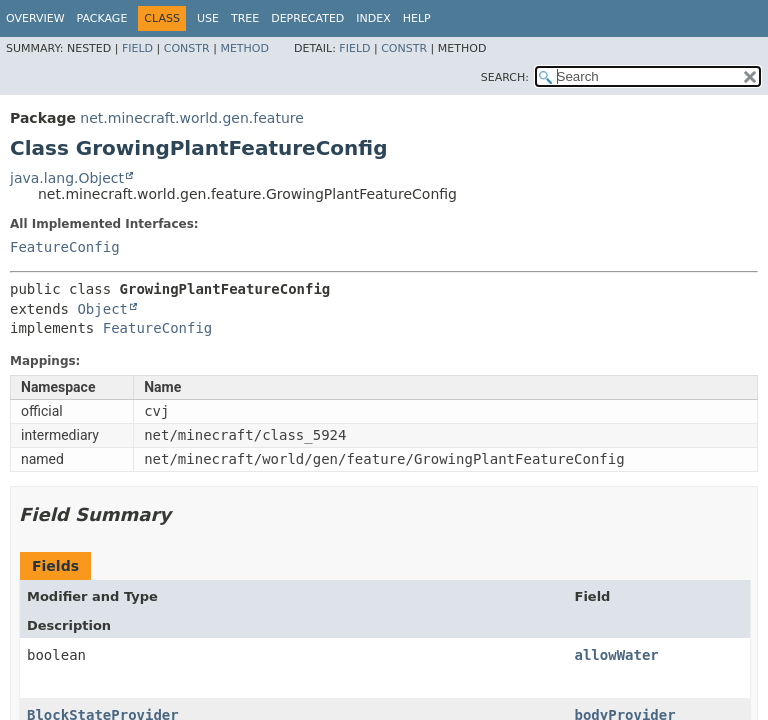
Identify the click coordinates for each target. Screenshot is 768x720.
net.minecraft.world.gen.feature (191, 118)
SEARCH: (505, 77)
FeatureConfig (65, 247)
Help (417, 18)
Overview (35, 18)
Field (137, 48)
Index (373, 18)
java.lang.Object (67, 178)
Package (102, 18)
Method (244, 48)
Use (208, 18)
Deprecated (307, 18)
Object (102, 309)
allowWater (617, 655)
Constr (187, 48)
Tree (245, 18)
